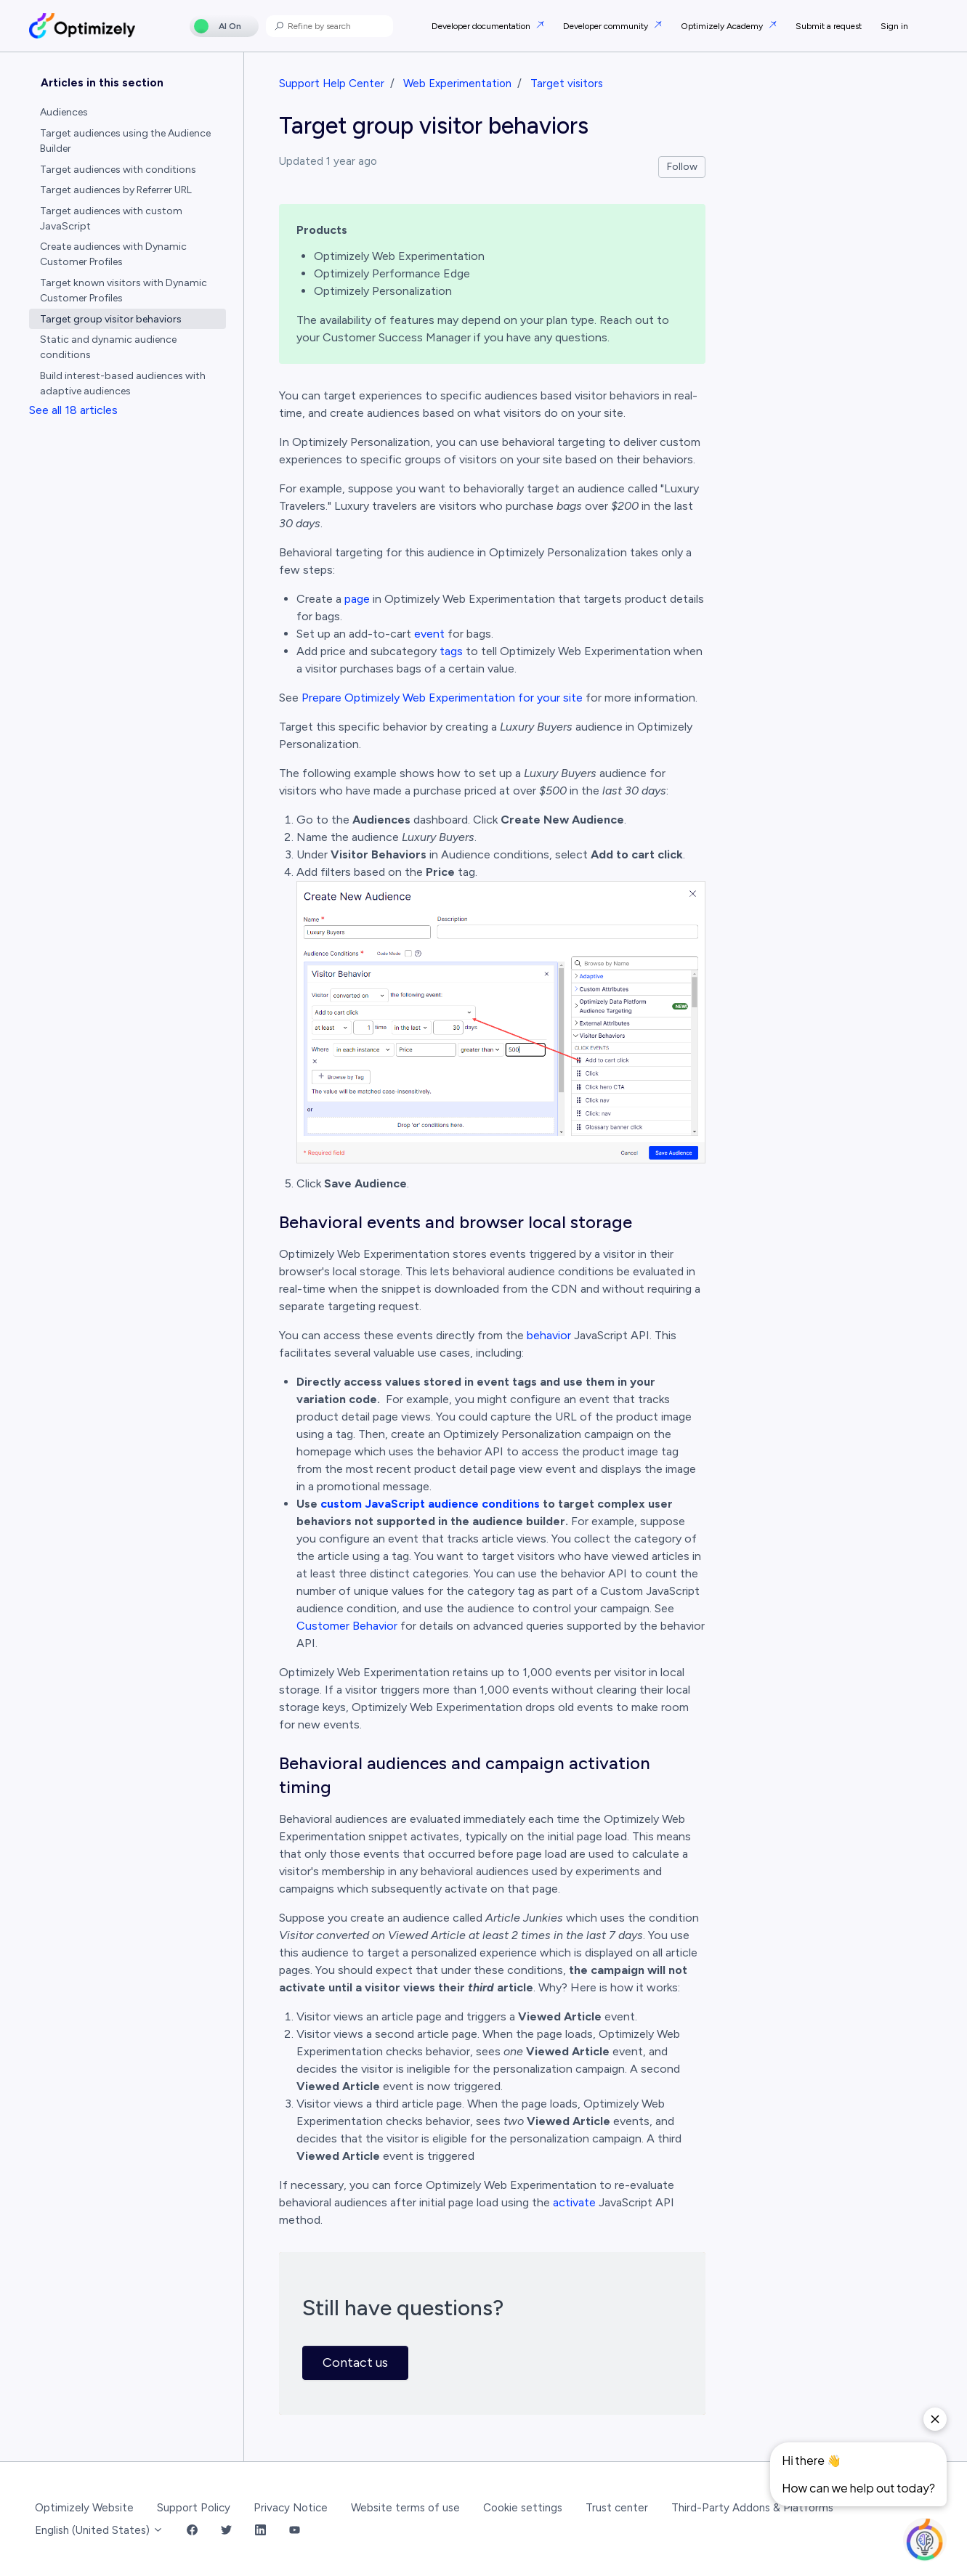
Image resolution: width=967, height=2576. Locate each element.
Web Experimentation (457, 83)
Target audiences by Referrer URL (116, 190)
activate (574, 2202)
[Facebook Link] (192, 2530)
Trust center (617, 2507)
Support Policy (193, 2507)
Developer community (606, 26)
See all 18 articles (73, 410)
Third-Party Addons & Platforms (752, 2507)
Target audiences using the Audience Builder (125, 141)
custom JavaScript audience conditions (430, 1504)
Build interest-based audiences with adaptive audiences (123, 383)
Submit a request (829, 26)
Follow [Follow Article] (682, 167)
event (429, 634)
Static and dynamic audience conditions (108, 347)
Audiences (64, 112)
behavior (549, 1335)
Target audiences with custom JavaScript (111, 218)
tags (451, 651)
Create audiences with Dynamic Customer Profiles (113, 254)
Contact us (355, 2362)
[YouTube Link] (295, 2530)
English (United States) (99, 2530)
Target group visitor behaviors (111, 319)
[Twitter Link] (226, 2530)
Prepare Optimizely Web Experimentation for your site (442, 697)
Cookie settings (522, 2507)
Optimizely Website (84, 2507)
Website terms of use (405, 2507)
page (357, 599)
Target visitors (566, 83)
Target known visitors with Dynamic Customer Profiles (123, 290)
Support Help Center (331, 83)
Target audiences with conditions (118, 169)
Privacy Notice (291, 2507)
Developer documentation (482, 26)
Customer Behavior (346, 1626)
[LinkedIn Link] (260, 2530)
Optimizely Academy (723, 26)
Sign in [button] (894, 26)
